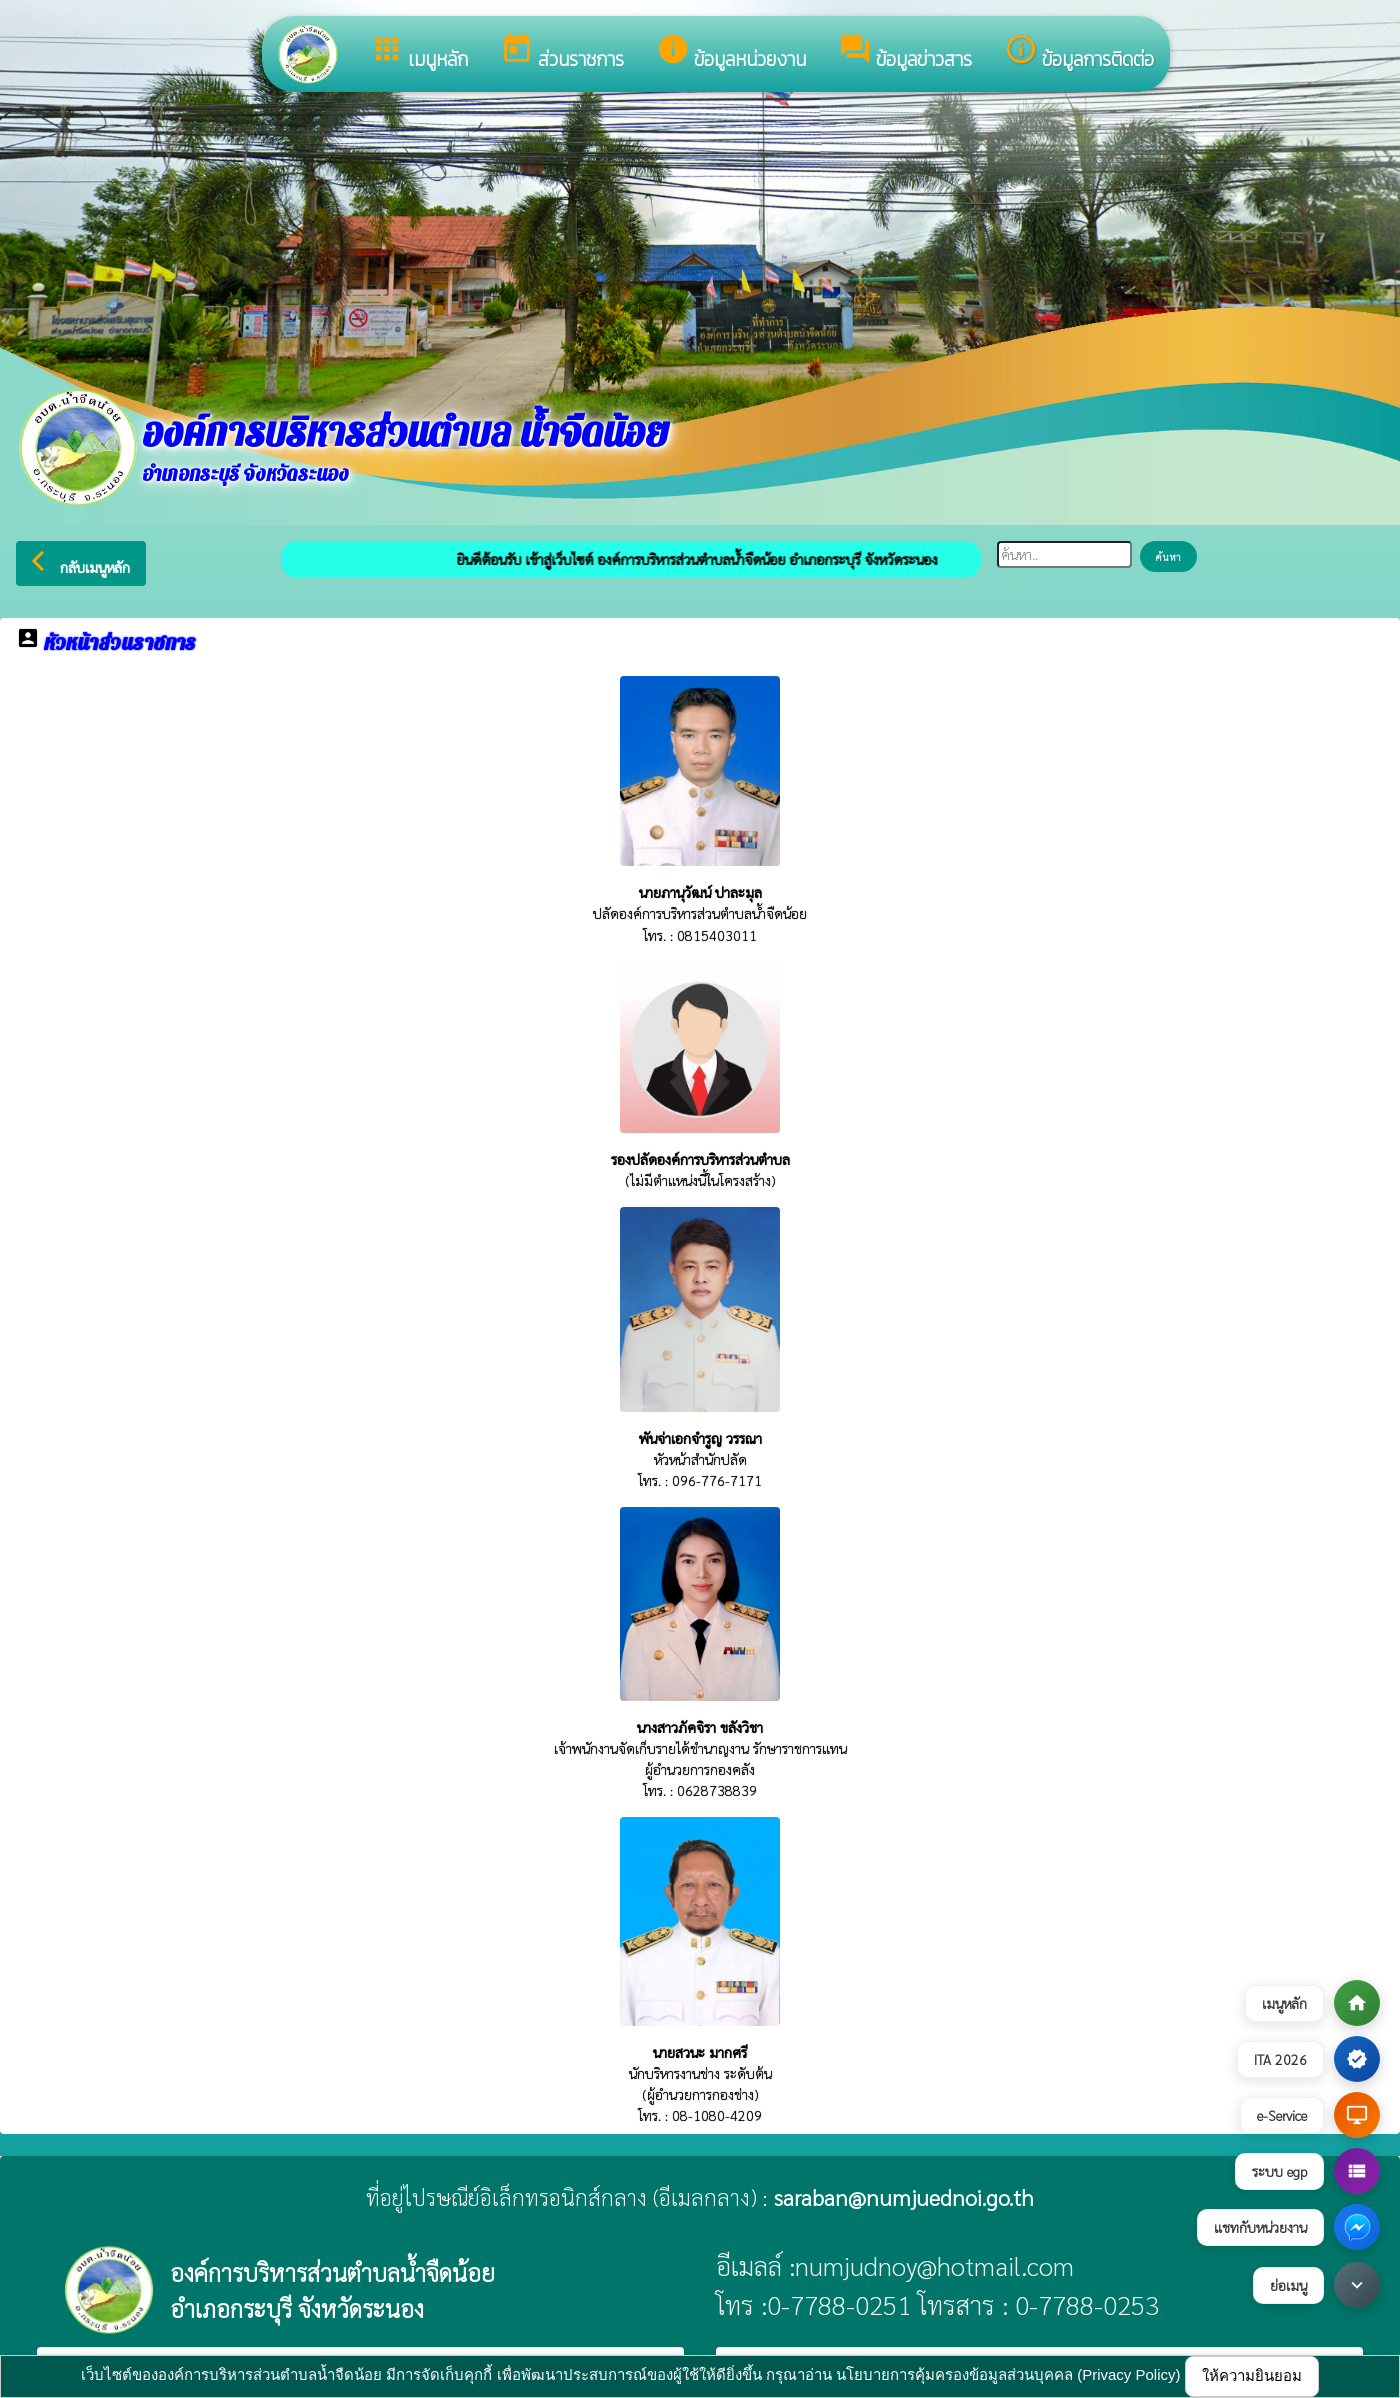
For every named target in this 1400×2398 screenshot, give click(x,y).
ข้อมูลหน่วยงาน (731, 53)
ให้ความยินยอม (1252, 2375)
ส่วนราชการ (562, 53)
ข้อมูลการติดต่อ (1079, 53)
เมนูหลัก (419, 53)
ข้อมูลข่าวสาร (905, 53)
